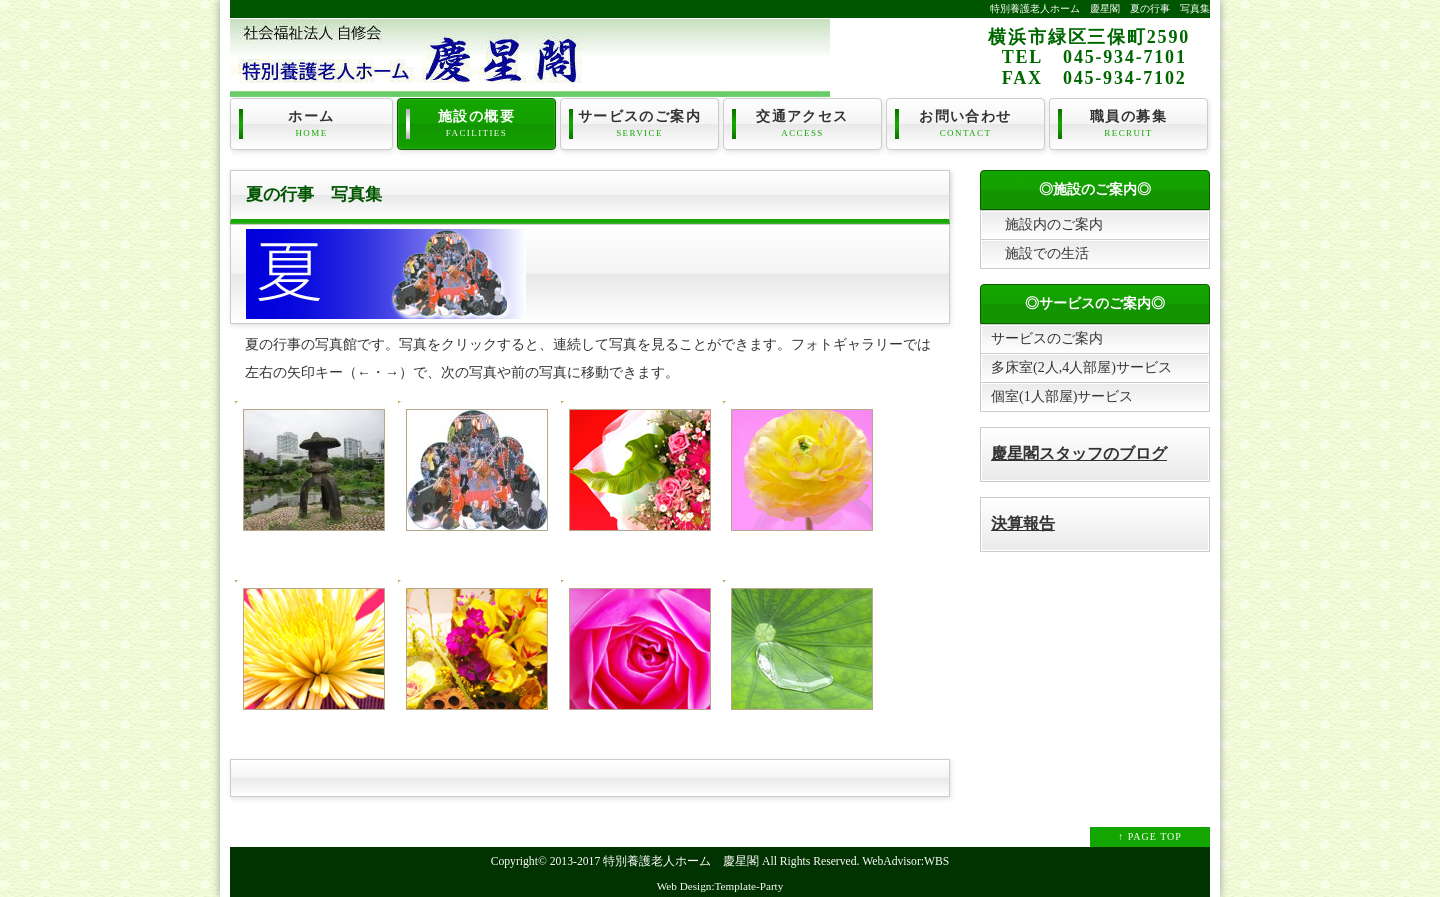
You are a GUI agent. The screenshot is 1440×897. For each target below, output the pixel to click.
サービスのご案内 (639, 124)
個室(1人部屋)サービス (1062, 396)
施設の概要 (476, 124)
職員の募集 (1128, 124)
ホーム (311, 124)
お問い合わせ (965, 124)
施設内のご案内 (1047, 224)
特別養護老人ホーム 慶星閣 (681, 861)
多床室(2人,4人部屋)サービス (1081, 367)
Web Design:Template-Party (720, 886)
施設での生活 (1040, 253)
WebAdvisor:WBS (905, 861)
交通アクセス (802, 124)
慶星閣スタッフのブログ (1079, 453)
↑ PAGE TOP (1150, 836)
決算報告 (1023, 523)
